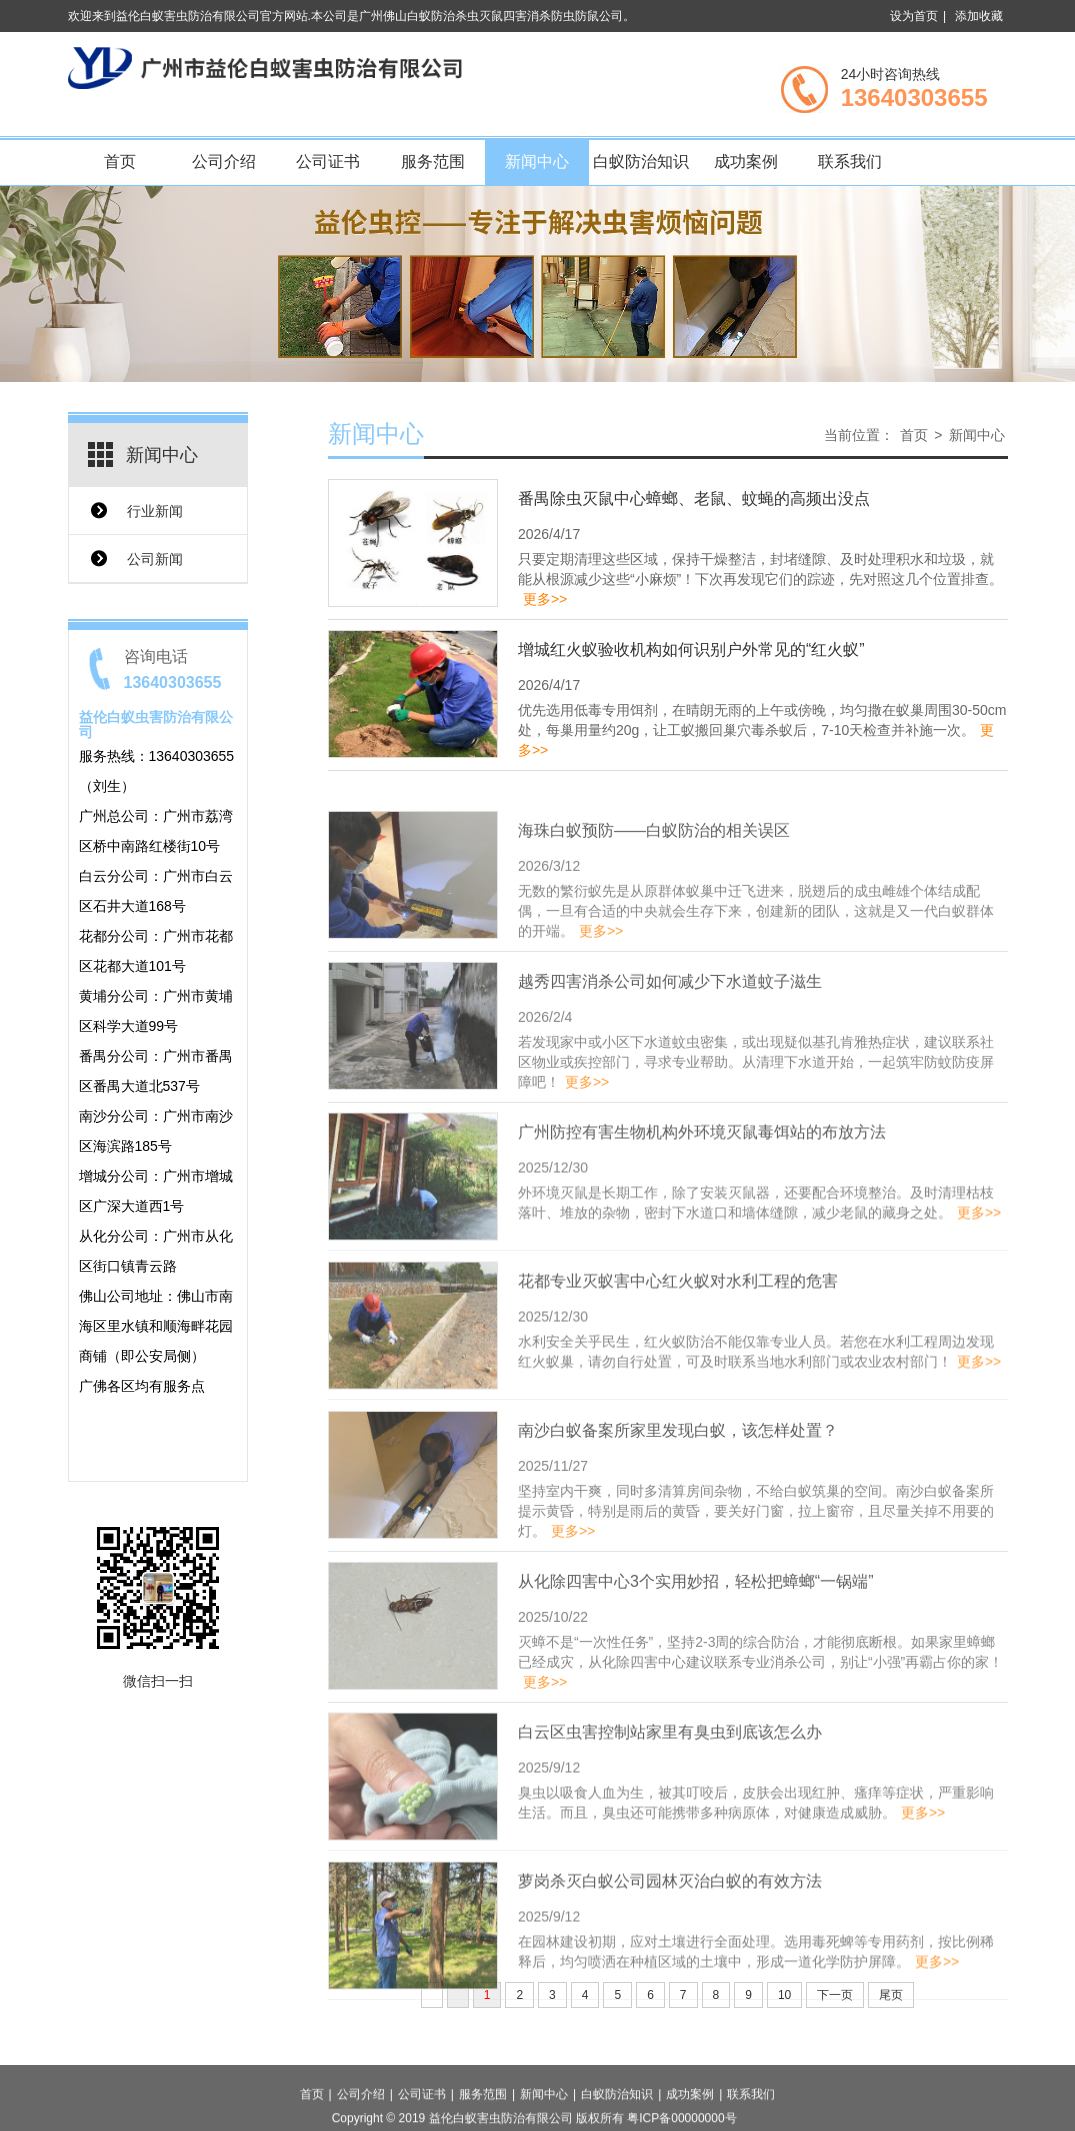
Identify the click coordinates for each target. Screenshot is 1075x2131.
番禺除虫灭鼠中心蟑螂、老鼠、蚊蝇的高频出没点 (694, 503)
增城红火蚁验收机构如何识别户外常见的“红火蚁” (691, 654)
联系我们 (850, 161)
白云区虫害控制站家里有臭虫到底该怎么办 (670, 1823)
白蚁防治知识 (641, 161)
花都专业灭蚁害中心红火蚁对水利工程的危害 (678, 1372)
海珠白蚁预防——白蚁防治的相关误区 (654, 923)
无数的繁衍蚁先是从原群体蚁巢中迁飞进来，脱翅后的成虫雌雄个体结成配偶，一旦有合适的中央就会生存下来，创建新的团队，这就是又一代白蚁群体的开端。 (756, 1004)
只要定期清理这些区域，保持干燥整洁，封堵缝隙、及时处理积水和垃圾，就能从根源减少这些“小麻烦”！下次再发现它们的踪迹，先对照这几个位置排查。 (760, 584)
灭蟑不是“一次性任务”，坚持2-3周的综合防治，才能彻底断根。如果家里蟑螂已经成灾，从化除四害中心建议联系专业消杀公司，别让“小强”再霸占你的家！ (760, 1755)
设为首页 (914, 16)
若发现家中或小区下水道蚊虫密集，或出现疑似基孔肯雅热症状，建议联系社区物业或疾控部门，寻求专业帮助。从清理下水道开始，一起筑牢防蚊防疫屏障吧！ (756, 1155)
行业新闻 (155, 511)
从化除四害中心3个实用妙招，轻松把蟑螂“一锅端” (696, 1674)
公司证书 (328, 161)
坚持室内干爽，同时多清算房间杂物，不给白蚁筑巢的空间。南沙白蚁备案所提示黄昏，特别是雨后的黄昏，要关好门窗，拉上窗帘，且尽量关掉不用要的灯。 (756, 1604)
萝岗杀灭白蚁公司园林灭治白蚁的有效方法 (670, 1972)
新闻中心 (537, 161)
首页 (120, 161)
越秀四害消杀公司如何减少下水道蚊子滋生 (670, 1074)
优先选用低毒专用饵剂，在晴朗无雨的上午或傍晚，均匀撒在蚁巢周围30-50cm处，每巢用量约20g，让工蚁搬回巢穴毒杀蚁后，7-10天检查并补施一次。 (762, 735)
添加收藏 (979, 16)
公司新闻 (155, 559)
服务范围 (433, 161)
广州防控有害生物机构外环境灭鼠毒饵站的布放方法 (702, 1223)
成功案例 (746, 161)
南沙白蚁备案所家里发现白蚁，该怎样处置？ (678, 1523)
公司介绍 (224, 161)
